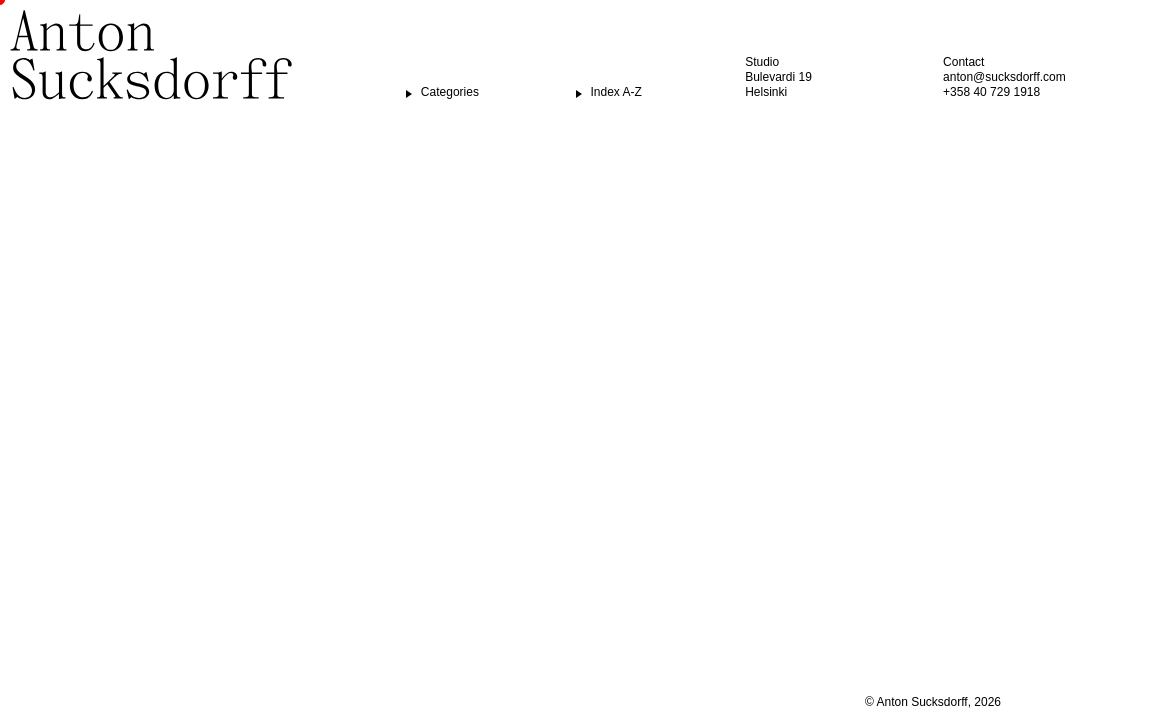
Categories (450, 92)
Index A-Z (616, 92)
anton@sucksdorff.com (1004, 77)
